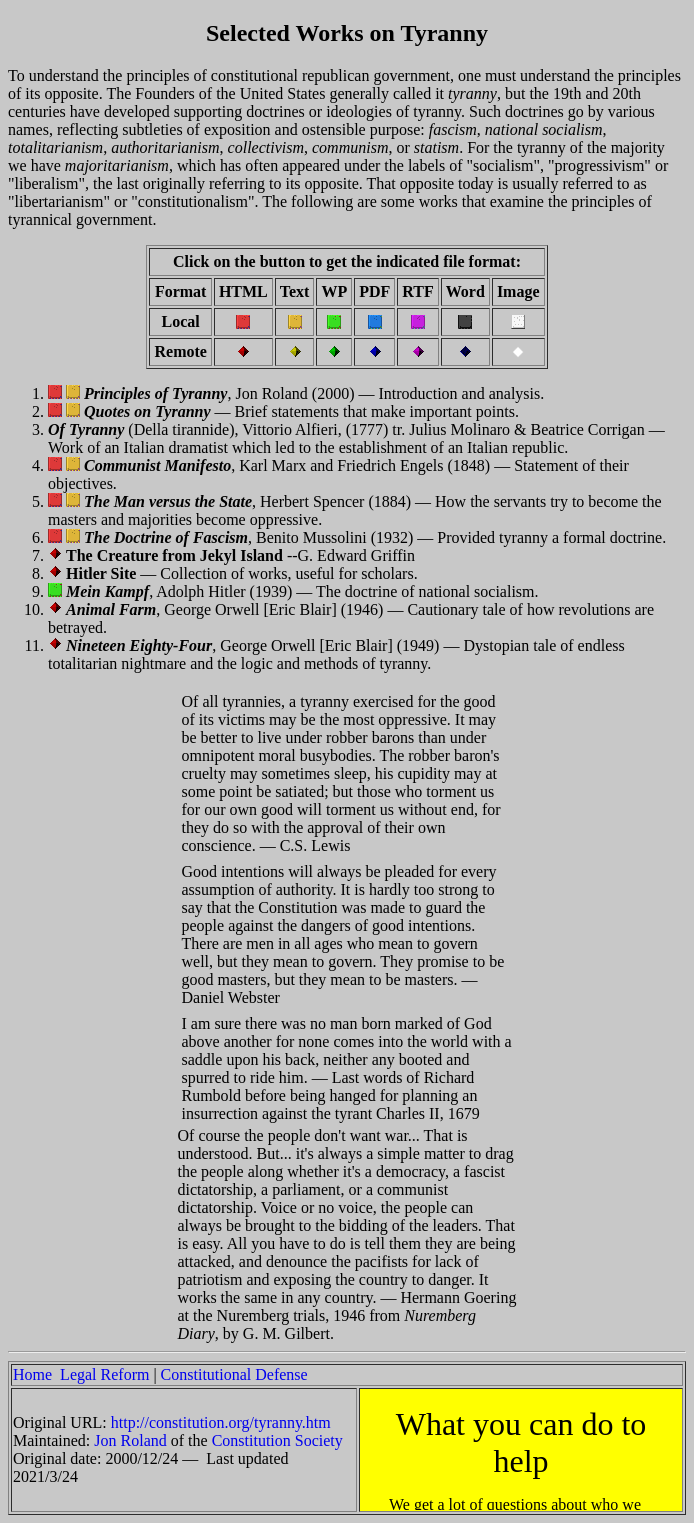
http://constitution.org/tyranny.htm (221, 1422)
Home (32, 1374)
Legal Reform (104, 1374)
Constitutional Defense (234, 1374)
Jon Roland (130, 1440)
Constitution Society (277, 1440)
